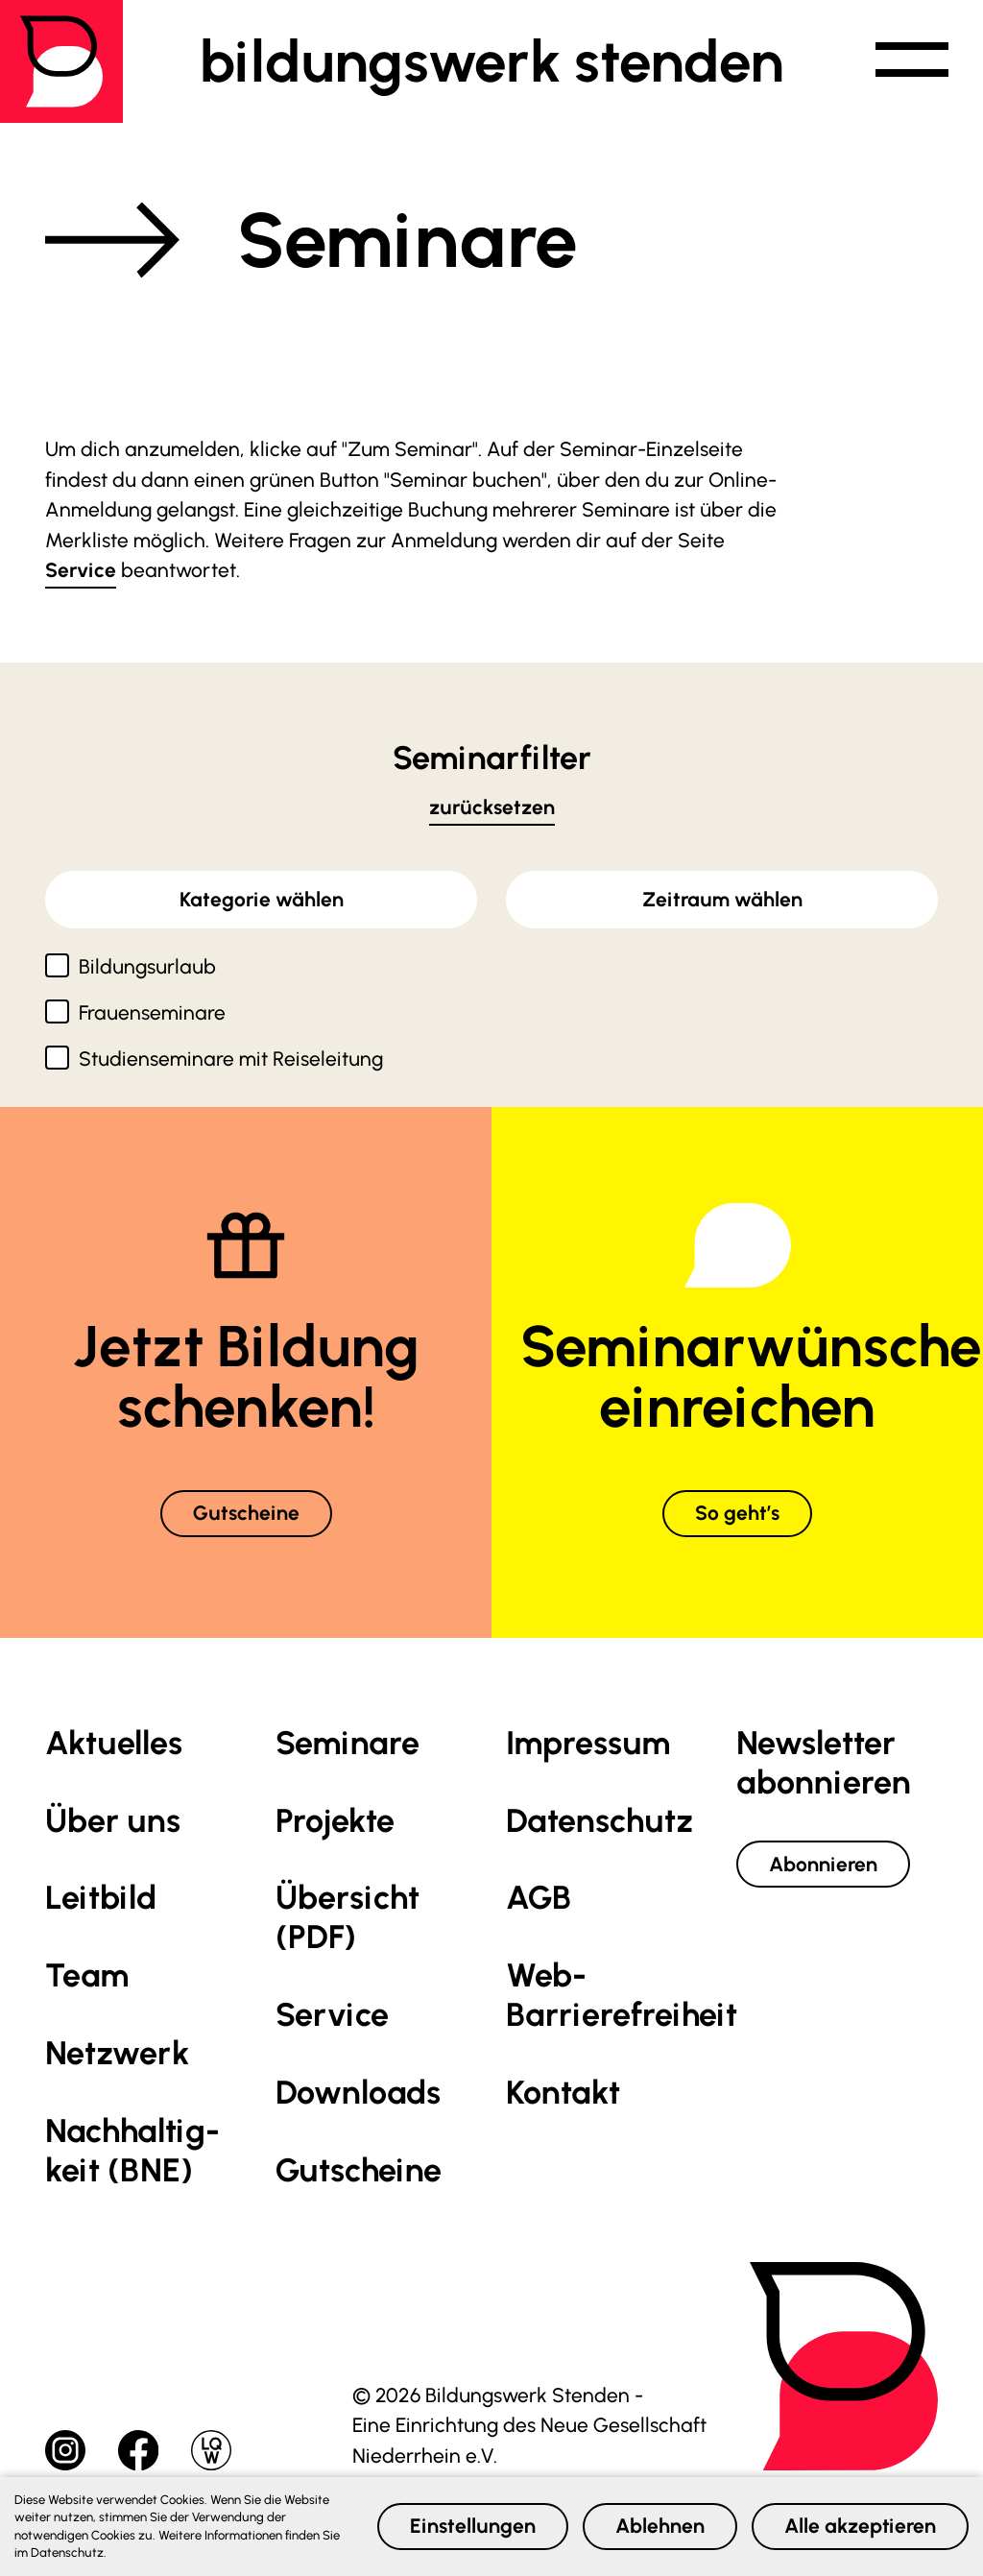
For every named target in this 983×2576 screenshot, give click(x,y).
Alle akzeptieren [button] (860, 2526)
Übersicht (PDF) (348, 1917)
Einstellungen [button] (473, 2526)
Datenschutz (599, 1821)
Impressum (588, 1743)
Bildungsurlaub (147, 966)
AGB (538, 1897)
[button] (912, 61)
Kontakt (563, 2092)
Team (87, 1975)
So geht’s (737, 1513)
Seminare (348, 1743)
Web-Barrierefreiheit (621, 1995)
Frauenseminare (152, 1012)
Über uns (112, 1821)
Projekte (335, 1821)
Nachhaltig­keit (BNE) (132, 2150)
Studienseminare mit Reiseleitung (231, 1059)
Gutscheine (246, 1513)
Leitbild (100, 1897)
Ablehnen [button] (660, 2526)
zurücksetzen (492, 807)
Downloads (358, 2092)
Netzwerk (117, 2053)
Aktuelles (113, 1743)
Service (80, 570)
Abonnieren (823, 1864)
